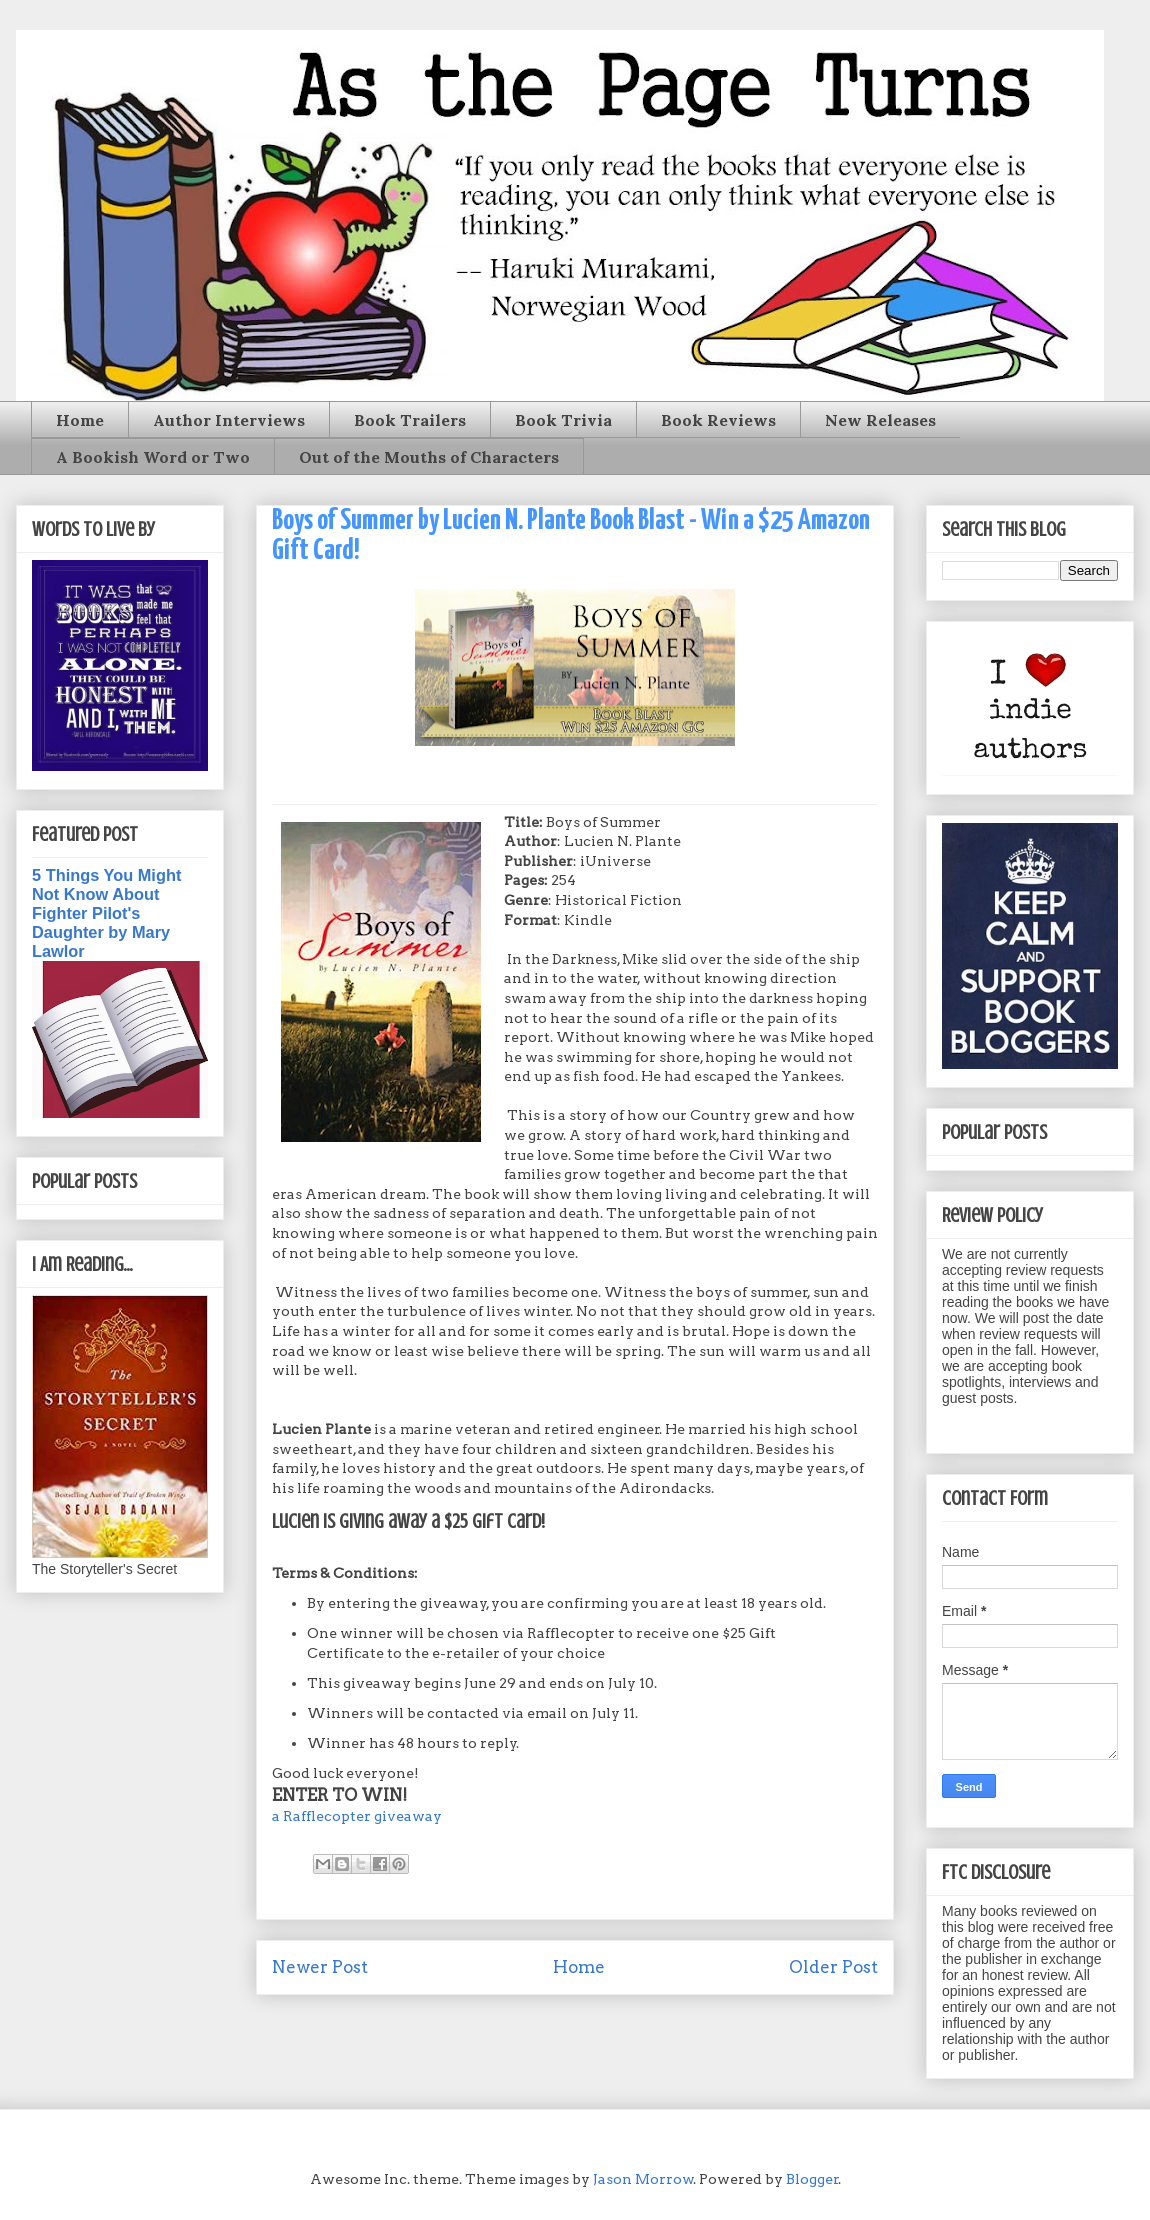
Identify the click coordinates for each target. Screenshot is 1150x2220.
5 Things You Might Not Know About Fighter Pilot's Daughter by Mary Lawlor (106, 913)
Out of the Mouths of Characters (429, 457)
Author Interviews (229, 420)
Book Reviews (718, 420)
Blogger (812, 2179)
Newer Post (320, 1967)
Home (80, 420)
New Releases (880, 420)
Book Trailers (410, 420)
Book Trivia (563, 420)
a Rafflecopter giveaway (357, 1816)
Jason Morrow (643, 2179)
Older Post (833, 1967)
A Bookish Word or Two (153, 457)
